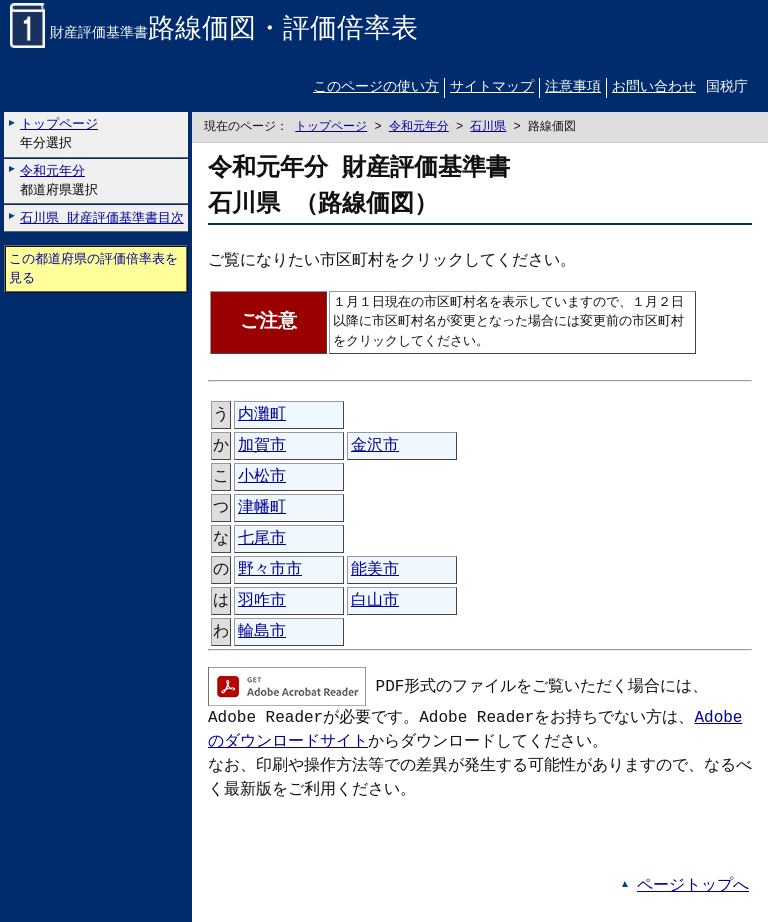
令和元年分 (419, 127)
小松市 (262, 477)
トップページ (331, 127)
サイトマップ (492, 88)
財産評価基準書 (214, 34)
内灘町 (262, 415)
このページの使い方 (376, 88)
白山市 (375, 601)
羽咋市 (262, 601)
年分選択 (59, 134)
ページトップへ (693, 886)
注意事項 (573, 88)
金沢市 (375, 446)
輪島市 (262, 632)
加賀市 (262, 446)
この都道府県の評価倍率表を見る (93, 268)
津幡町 (262, 508)
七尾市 (262, 539)
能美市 (375, 570)
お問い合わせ (654, 88)
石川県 (488, 127)
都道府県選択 (59, 180)
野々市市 (270, 570)
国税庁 (727, 88)
